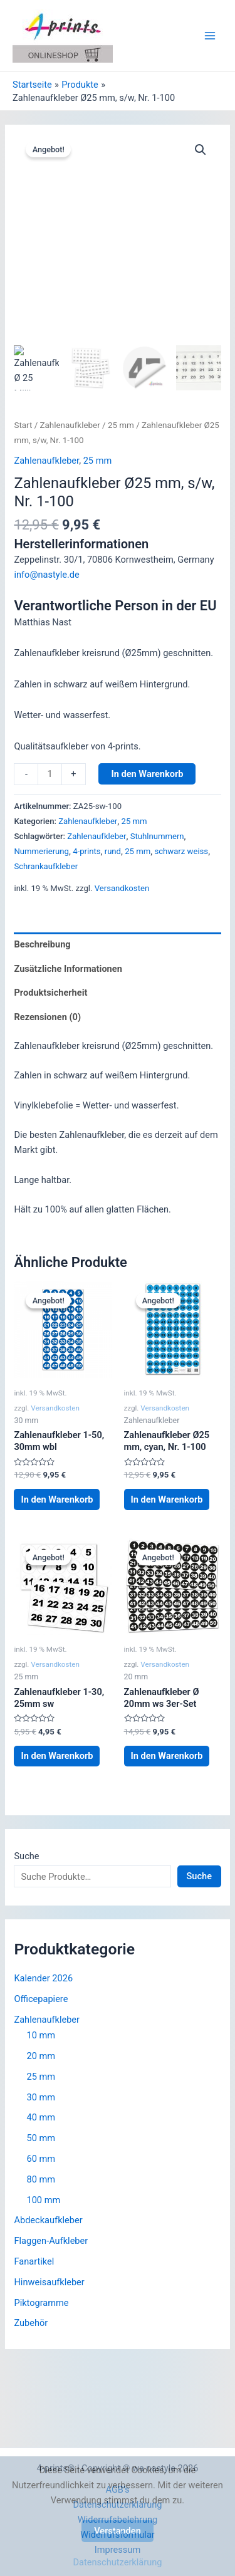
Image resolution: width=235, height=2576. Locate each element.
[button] (200, 149)
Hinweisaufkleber (49, 2282)
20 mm (40, 2056)
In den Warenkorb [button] (57, 1499)
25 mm (121, 425)
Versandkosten (122, 888)
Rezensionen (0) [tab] (47, 1017)
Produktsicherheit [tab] (50, 992)
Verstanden (117, 2531)
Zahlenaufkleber (70, 425)
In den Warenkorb (147, 774)
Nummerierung (41, 851)
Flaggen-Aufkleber (51, 2240)
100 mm (43, 2200)
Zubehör (31, 2322)
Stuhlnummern (157, 836)
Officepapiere (41, 1999)
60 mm (40, 2158)
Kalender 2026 (43, 1978)
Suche (26, 1856)
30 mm (40, 2097)
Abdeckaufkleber (48, 2220)
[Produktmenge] (49, 774)
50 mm (40, 2138)
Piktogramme (41, 2302)
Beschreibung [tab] (42, 944)
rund (113, 851)
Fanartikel (34, 2261)
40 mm (40, 2117)
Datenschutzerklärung (117, 2562)
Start (23, 425)
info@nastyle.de (46, 574)
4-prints (86, 851)
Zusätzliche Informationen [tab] (68, 968)
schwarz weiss (181, 851)
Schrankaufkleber (46, 866)
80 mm (40, 2179)
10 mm (40, 2035)
